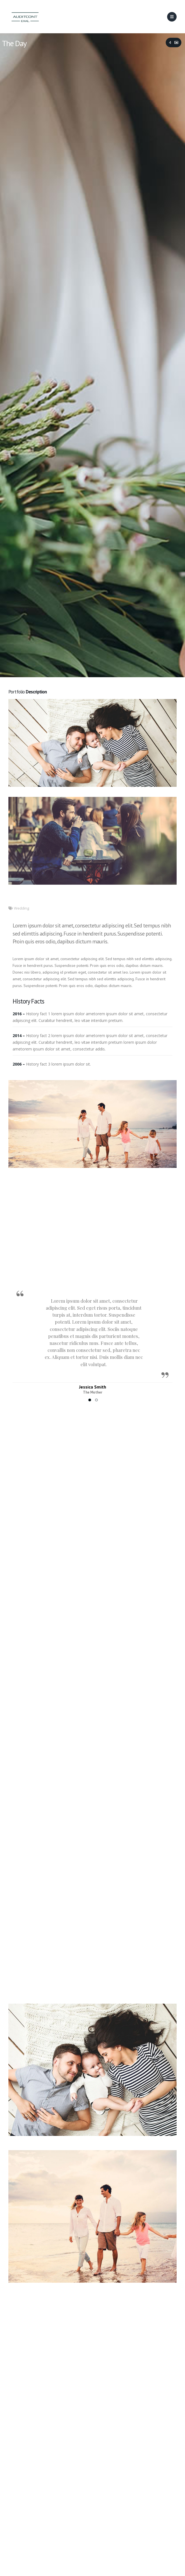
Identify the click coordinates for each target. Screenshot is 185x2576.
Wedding (21, 908)
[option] (92, 1340)
